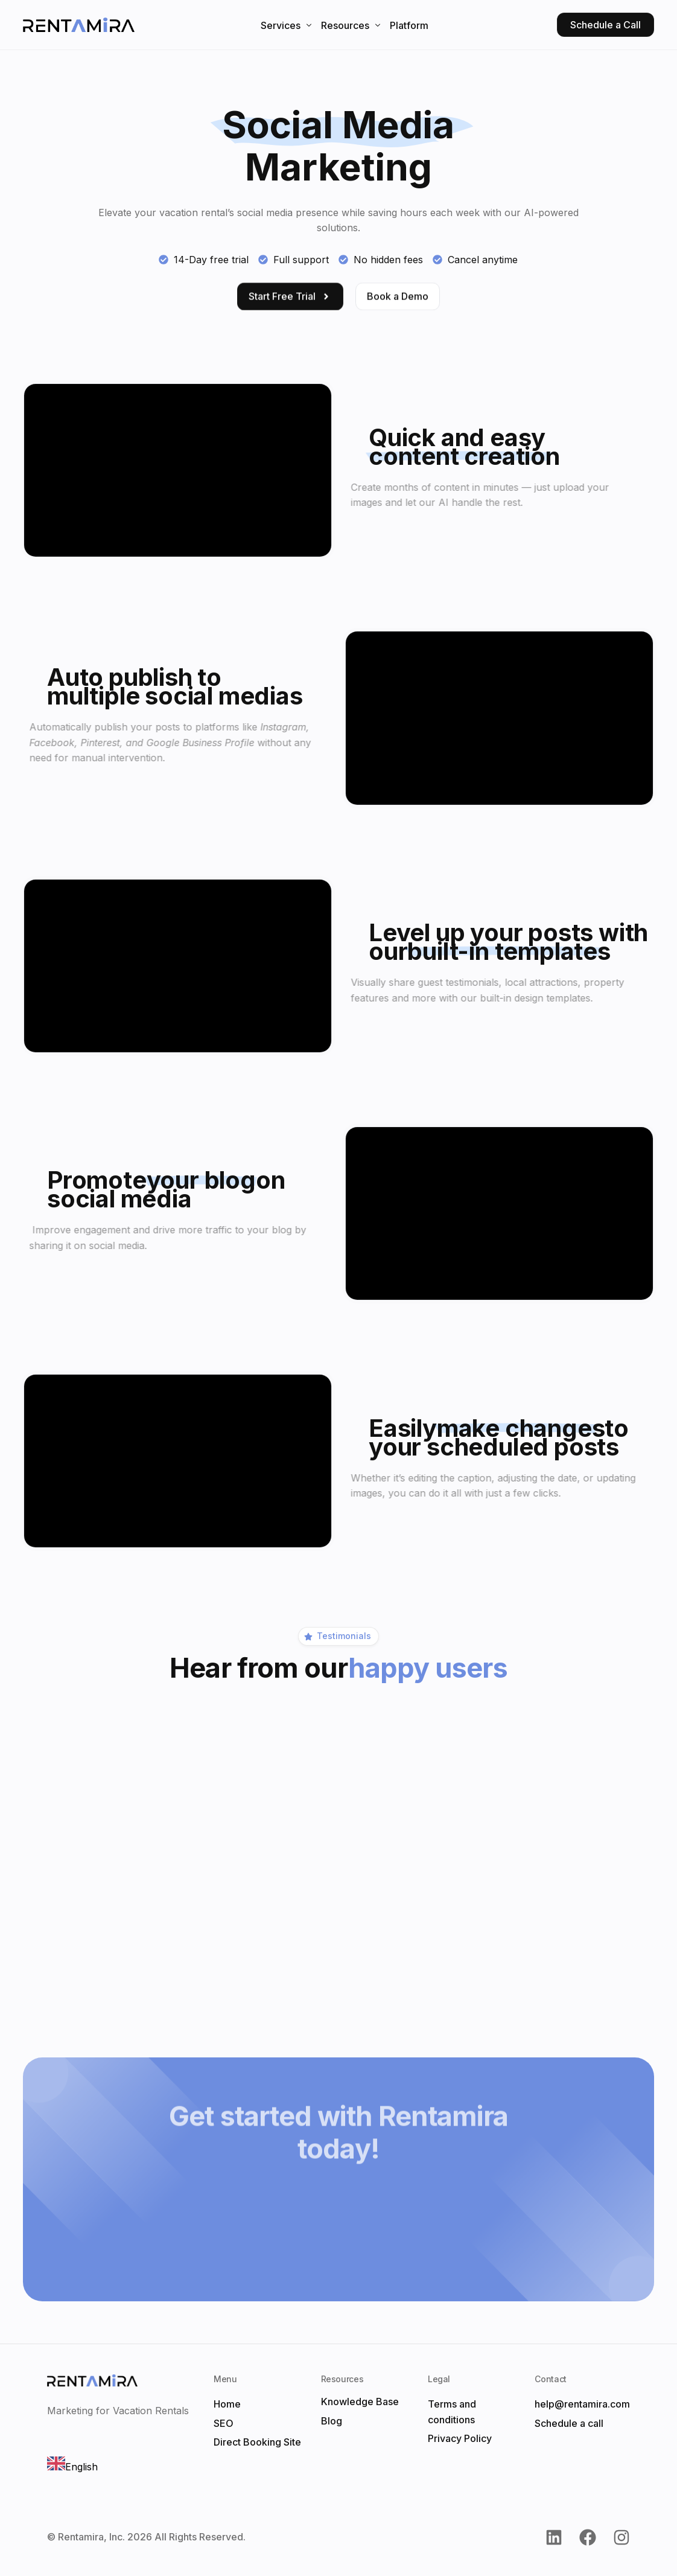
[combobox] (72, 2465)
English (72, 2467)
